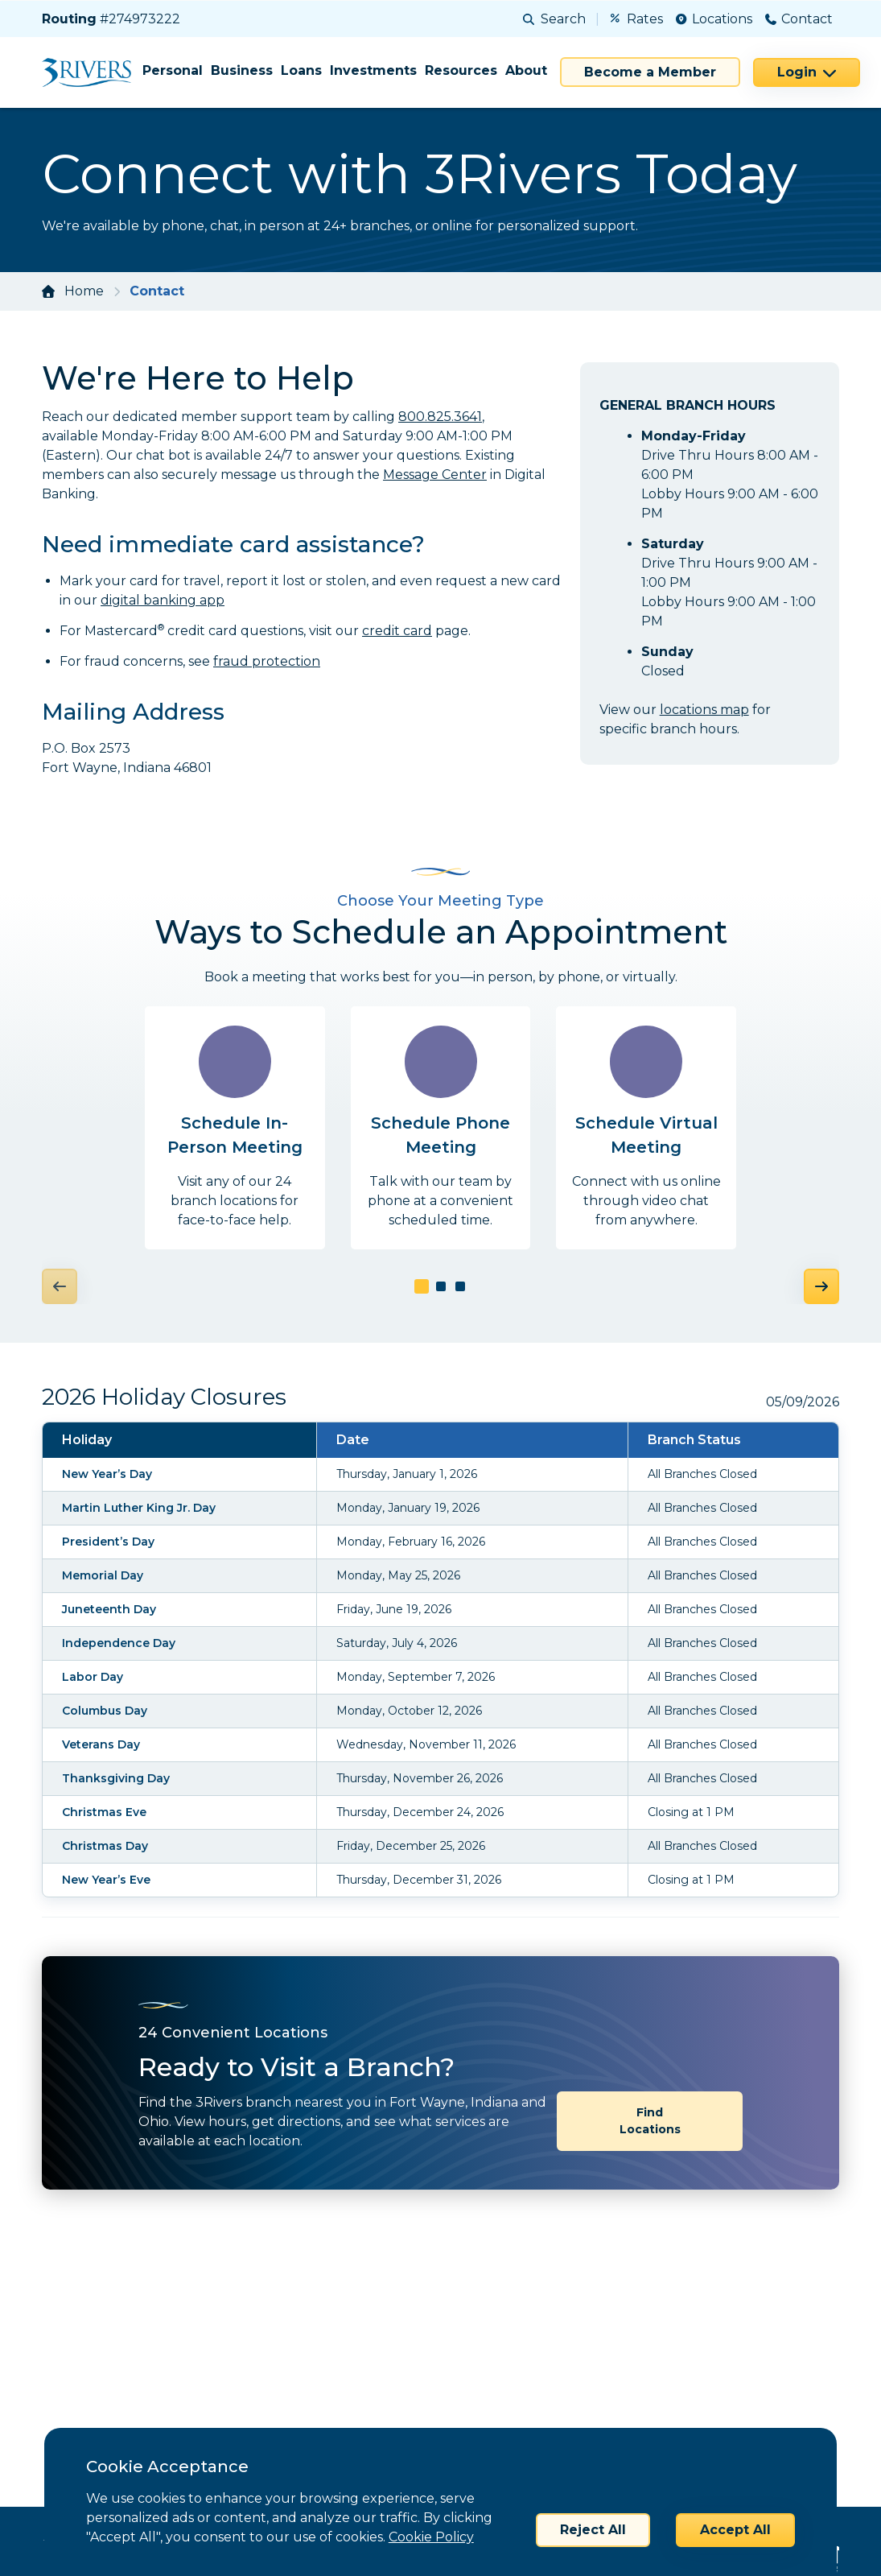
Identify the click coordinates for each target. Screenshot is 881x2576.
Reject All (593, 2529)
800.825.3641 (440, 416)
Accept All (735, 2529)
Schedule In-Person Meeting (235, 1135)
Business (242, 70)
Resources (461, 70)
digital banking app (162, 600)
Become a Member (650, 72)
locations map (704, 709)
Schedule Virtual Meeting (646, 1135)
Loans (301, 70)
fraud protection (266, 661)
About (526, 70)
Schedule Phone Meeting (440, 1135)
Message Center (435, 474)
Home (84, 291)
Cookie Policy (431, 2537)
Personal (172, 70)
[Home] (92, 72)
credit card (397, 630)
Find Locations (650, 2066)
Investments (373, 70)
